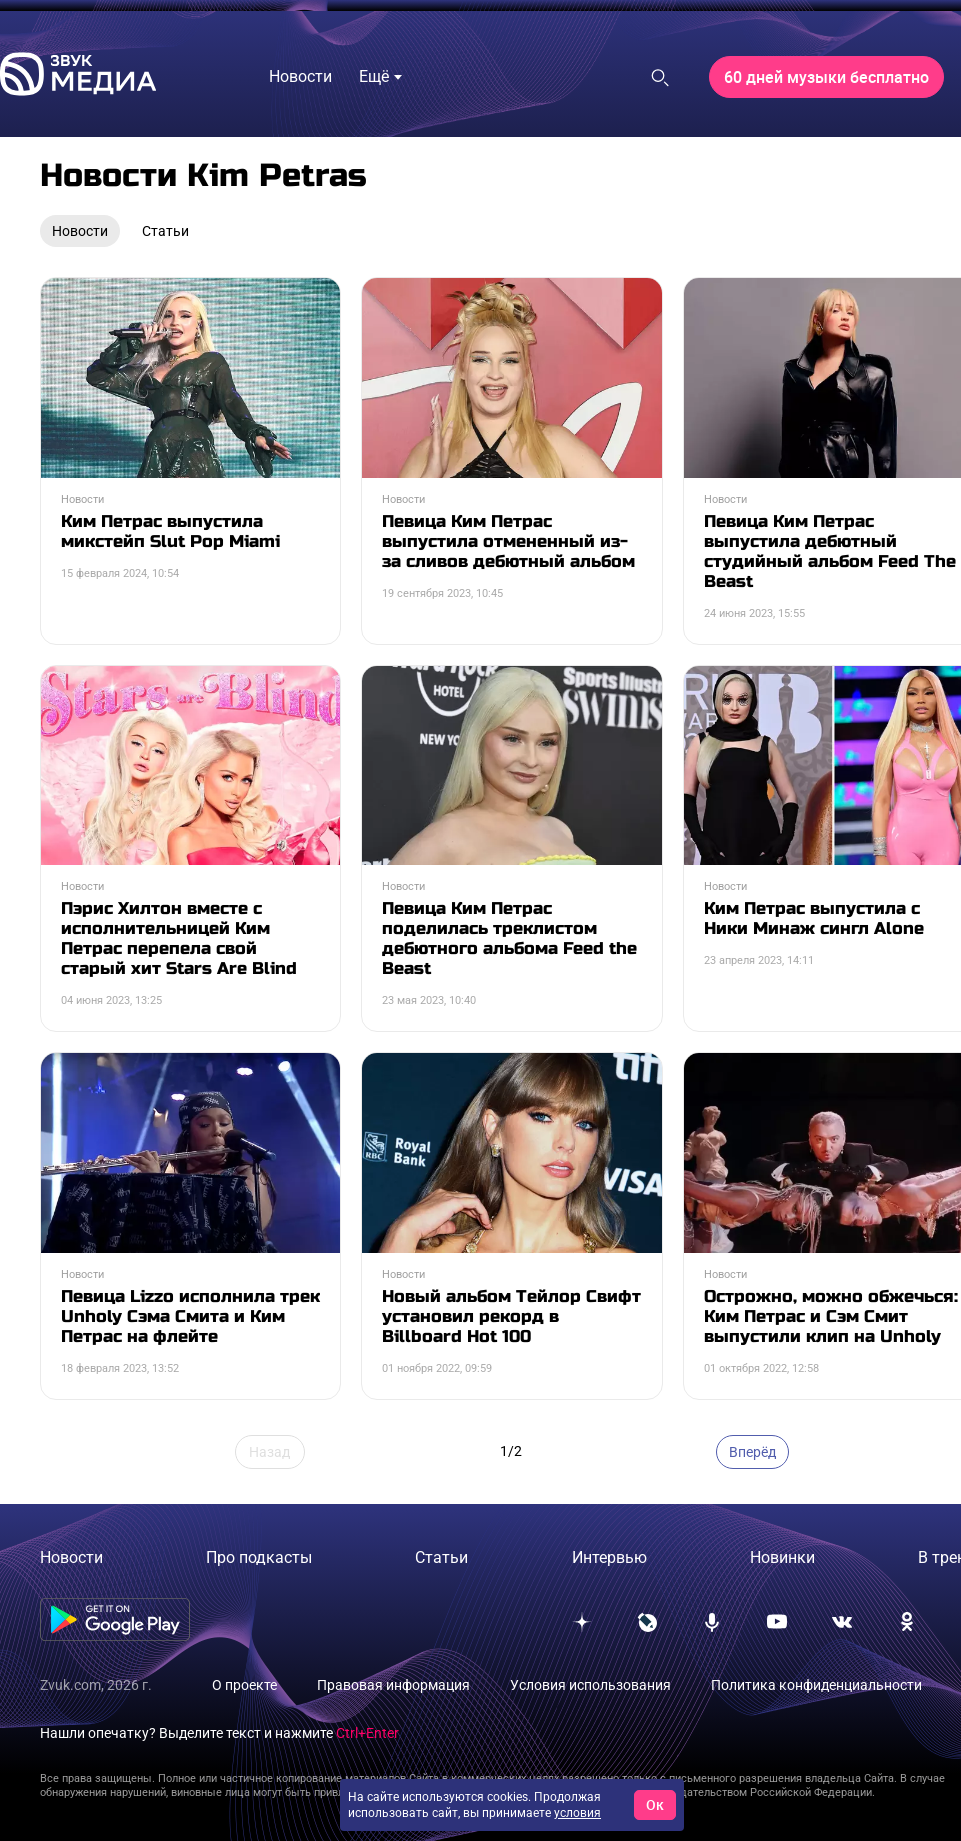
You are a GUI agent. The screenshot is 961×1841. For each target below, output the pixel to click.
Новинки (782, 1557)
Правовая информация (393, 1685)
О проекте (244, 1685)
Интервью (609, 1557)
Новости (71, 1557)
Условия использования (590, 1685)
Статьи (441, 1557)
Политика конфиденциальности (816, 1685)
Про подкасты (259, 1557)
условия (577, 1813)
